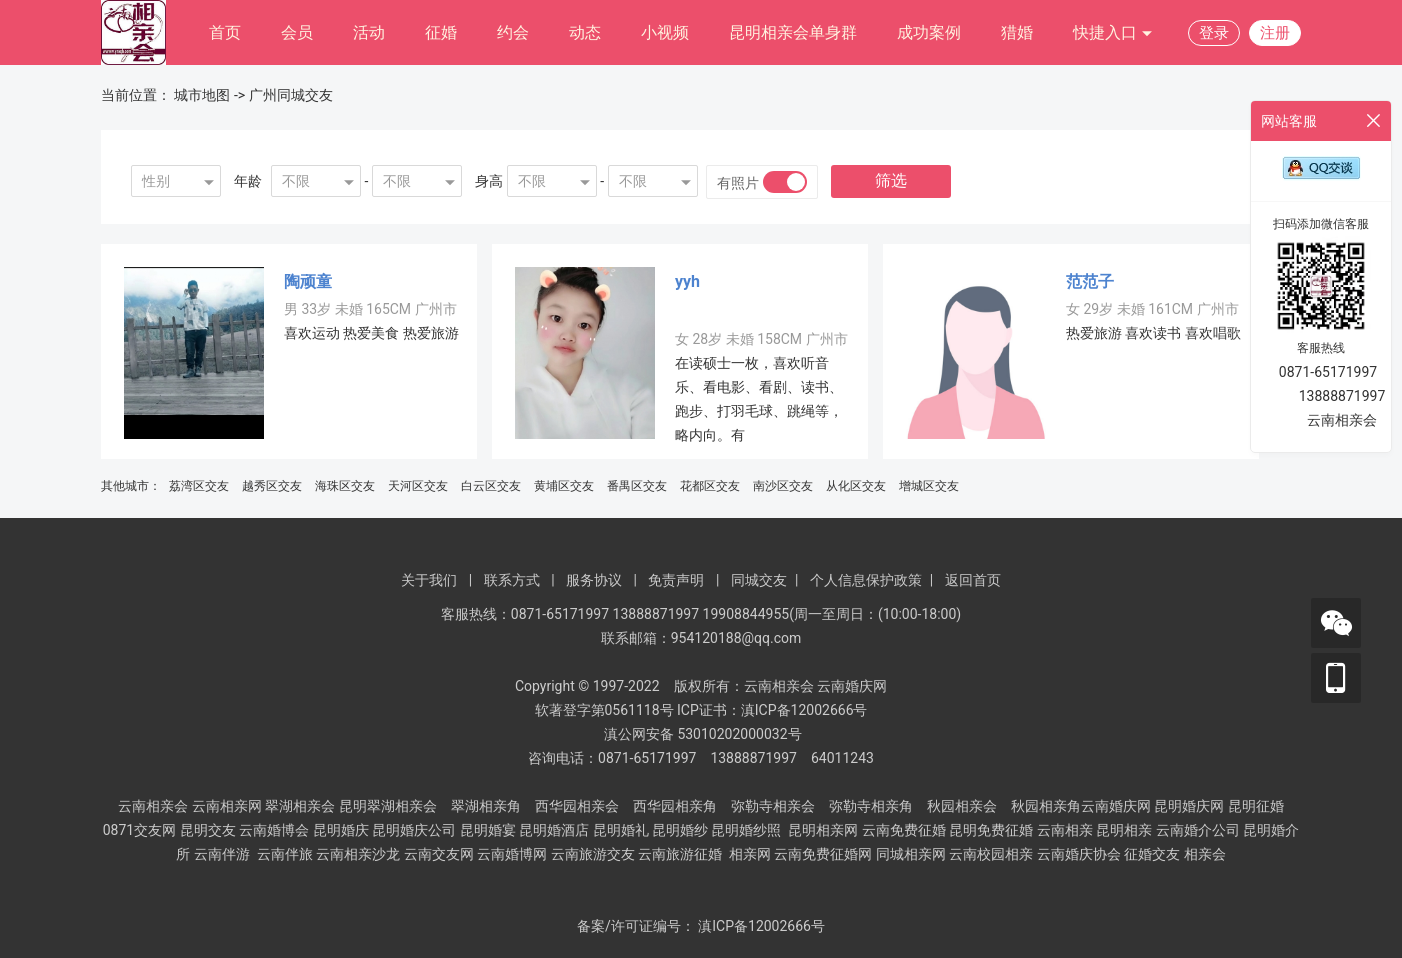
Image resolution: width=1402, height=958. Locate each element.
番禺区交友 (637, 486)
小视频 (665, 32)
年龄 (248, 181)
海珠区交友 (345, 486)
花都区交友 (710, 486)
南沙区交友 (783, 486)
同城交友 (759, 580)
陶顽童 (308, 281)
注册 (1275, 33)
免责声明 (676, 580)
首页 (225, 32)
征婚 (441, 32)
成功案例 (929, 32)
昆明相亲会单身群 (793, 32)
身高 (489, 181)
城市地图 (202, 95)
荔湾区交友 (199, 486)
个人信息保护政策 (866, 580)
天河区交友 (418, 486)
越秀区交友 (272, 486)
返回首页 (973, 580)
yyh (687, 281)
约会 (513, 32)
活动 (369, 32)
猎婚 (1017, 32)
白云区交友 (491, 486)
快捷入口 (1113, 33)
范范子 (1090, 281)
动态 (585, 32)
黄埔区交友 (564, 486)
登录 (1214, 33)
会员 (297, 32)
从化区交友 (856, 486)
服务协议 (594, 580)
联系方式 (512, 580)
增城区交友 (929, 486)
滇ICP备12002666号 (761, 926)
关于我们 (429, 580)
